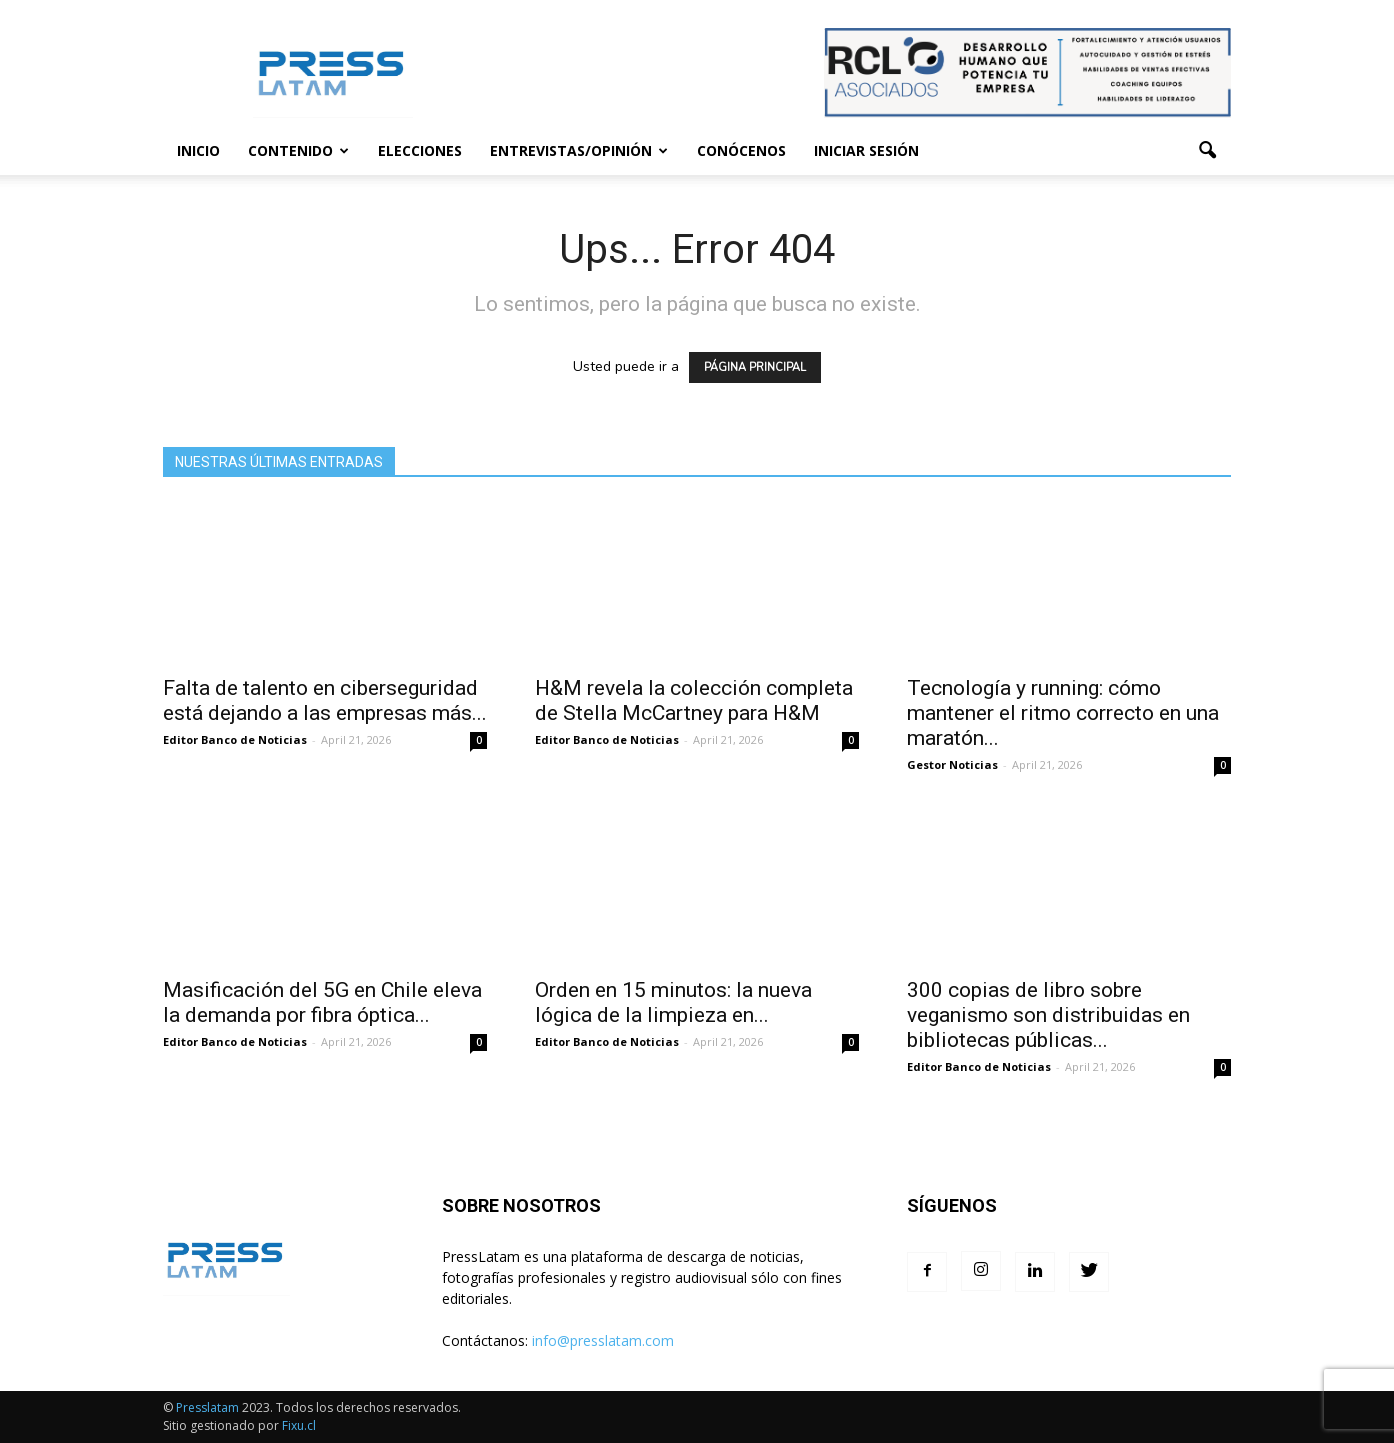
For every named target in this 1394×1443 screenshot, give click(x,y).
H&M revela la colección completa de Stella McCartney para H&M (694, 700)
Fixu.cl (299, 1425)
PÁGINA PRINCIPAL (755, 367)
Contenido (298, 150)
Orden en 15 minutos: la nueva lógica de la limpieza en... (673, 1002)
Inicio (198, 150)
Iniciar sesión (866, 150)
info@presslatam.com (603, 1340)
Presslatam (207, 1407)
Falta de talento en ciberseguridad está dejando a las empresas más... (325, 700)
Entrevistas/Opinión (579, 150)
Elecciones (420, 150)
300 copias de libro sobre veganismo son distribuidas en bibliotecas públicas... (1048, 1015)
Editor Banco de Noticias (235, 739)
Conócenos (741, 150)
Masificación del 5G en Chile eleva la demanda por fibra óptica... (322, 1002)
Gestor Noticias (952, 764)
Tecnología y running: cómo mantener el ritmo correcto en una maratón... (1063, 713)
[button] (1207, 151)
